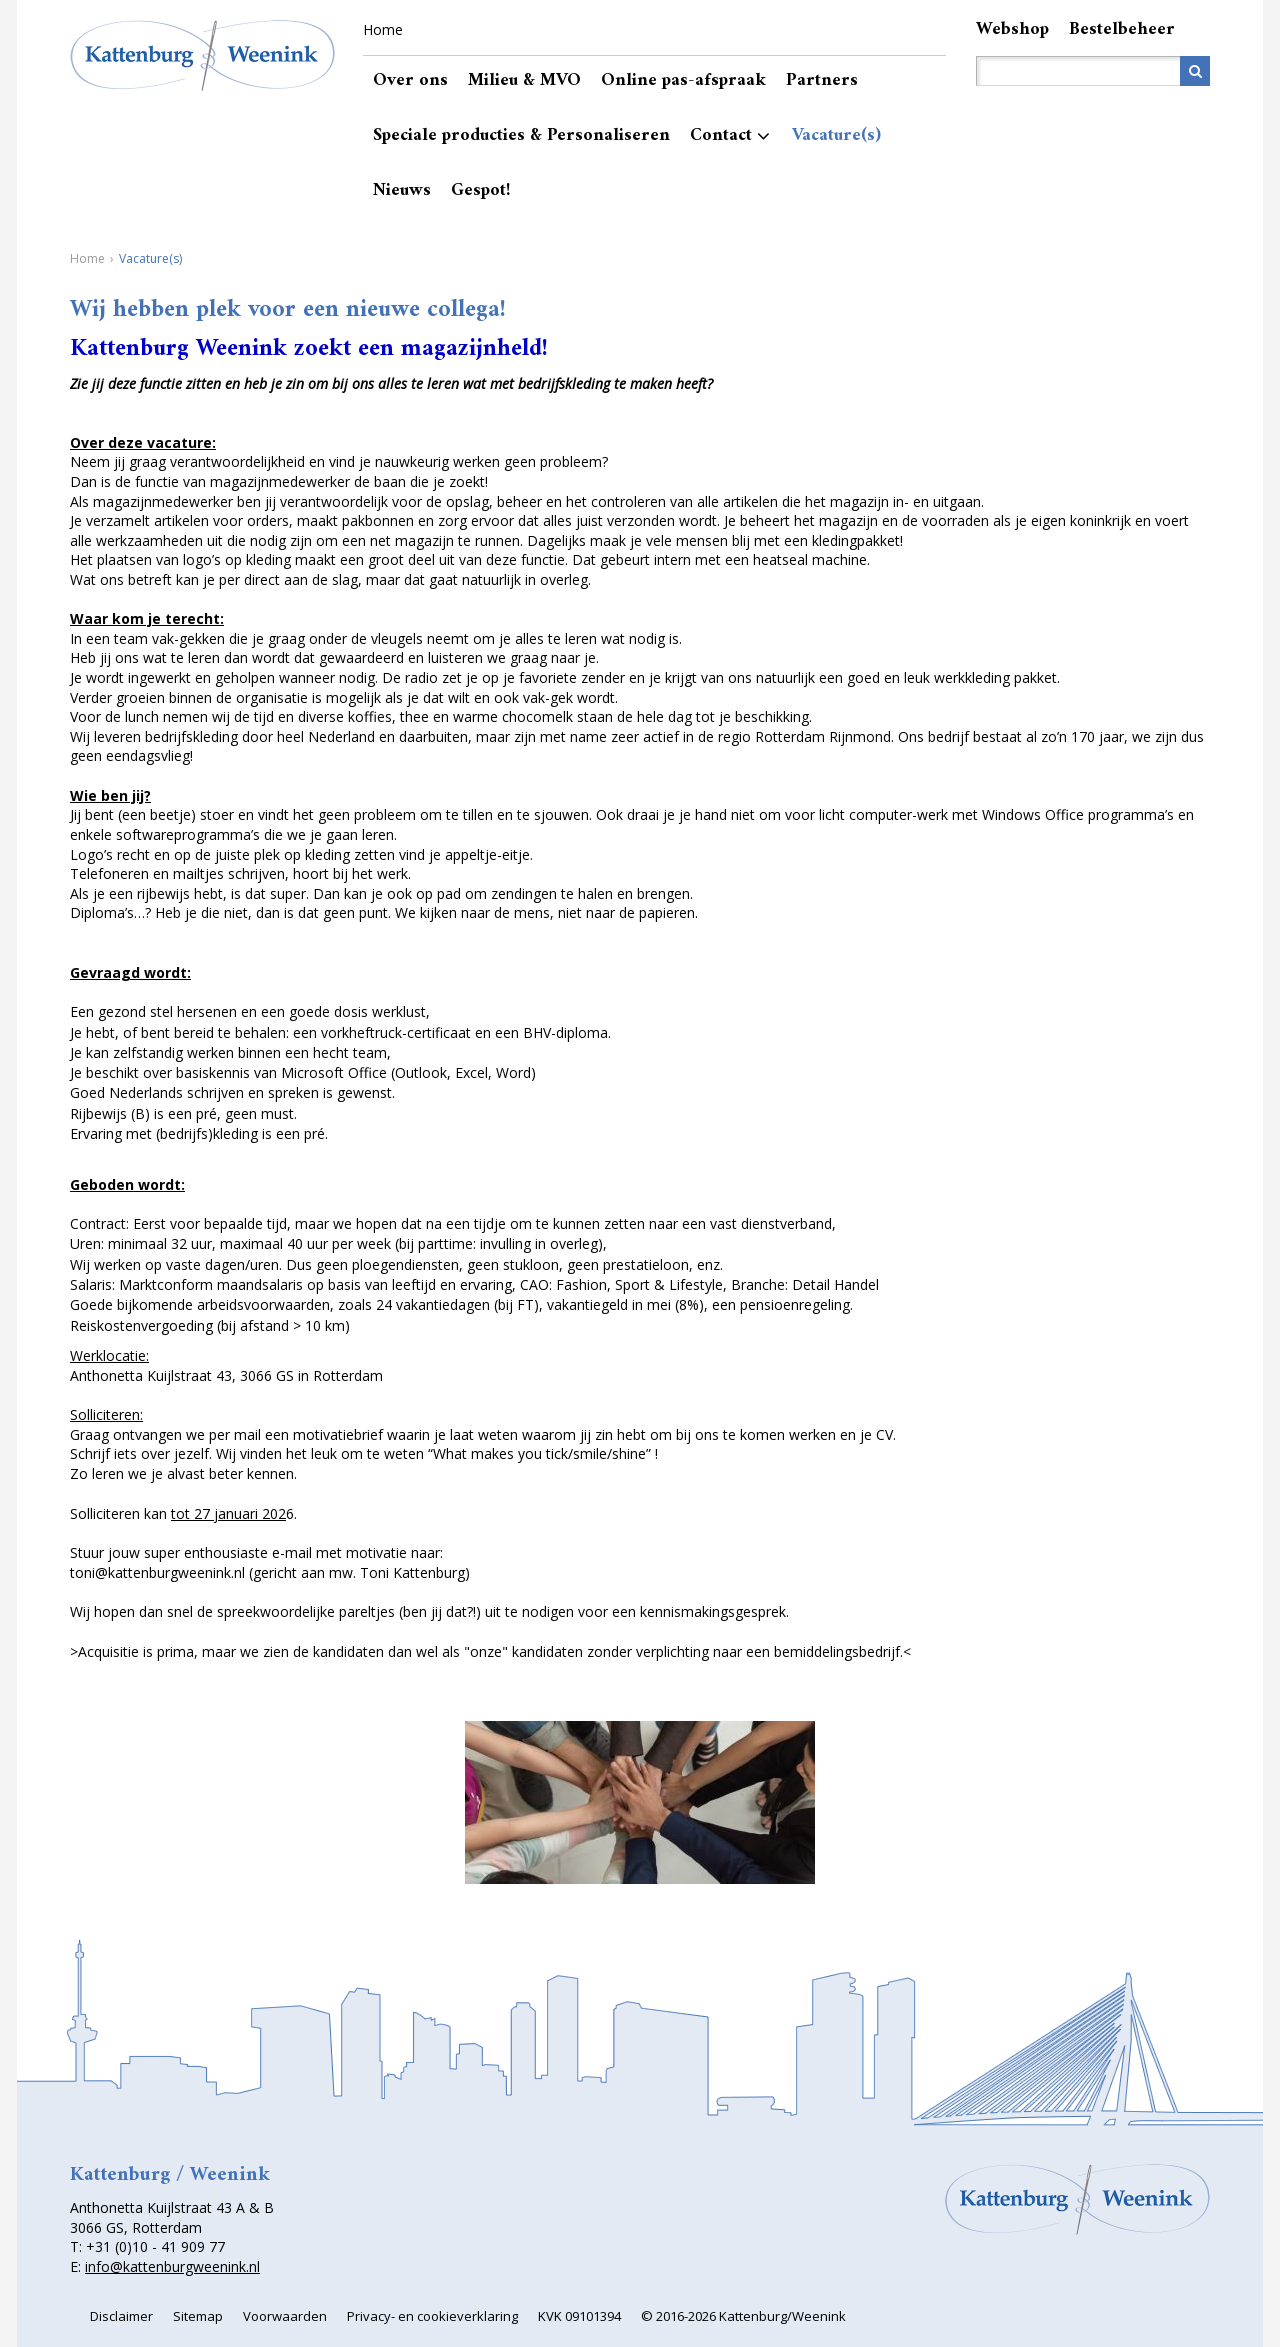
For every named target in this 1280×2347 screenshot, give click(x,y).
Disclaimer (121, 2316)
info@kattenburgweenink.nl (172, 2266)
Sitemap (198, 2316)
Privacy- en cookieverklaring (432, 2316)
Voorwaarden (285, 2316)
